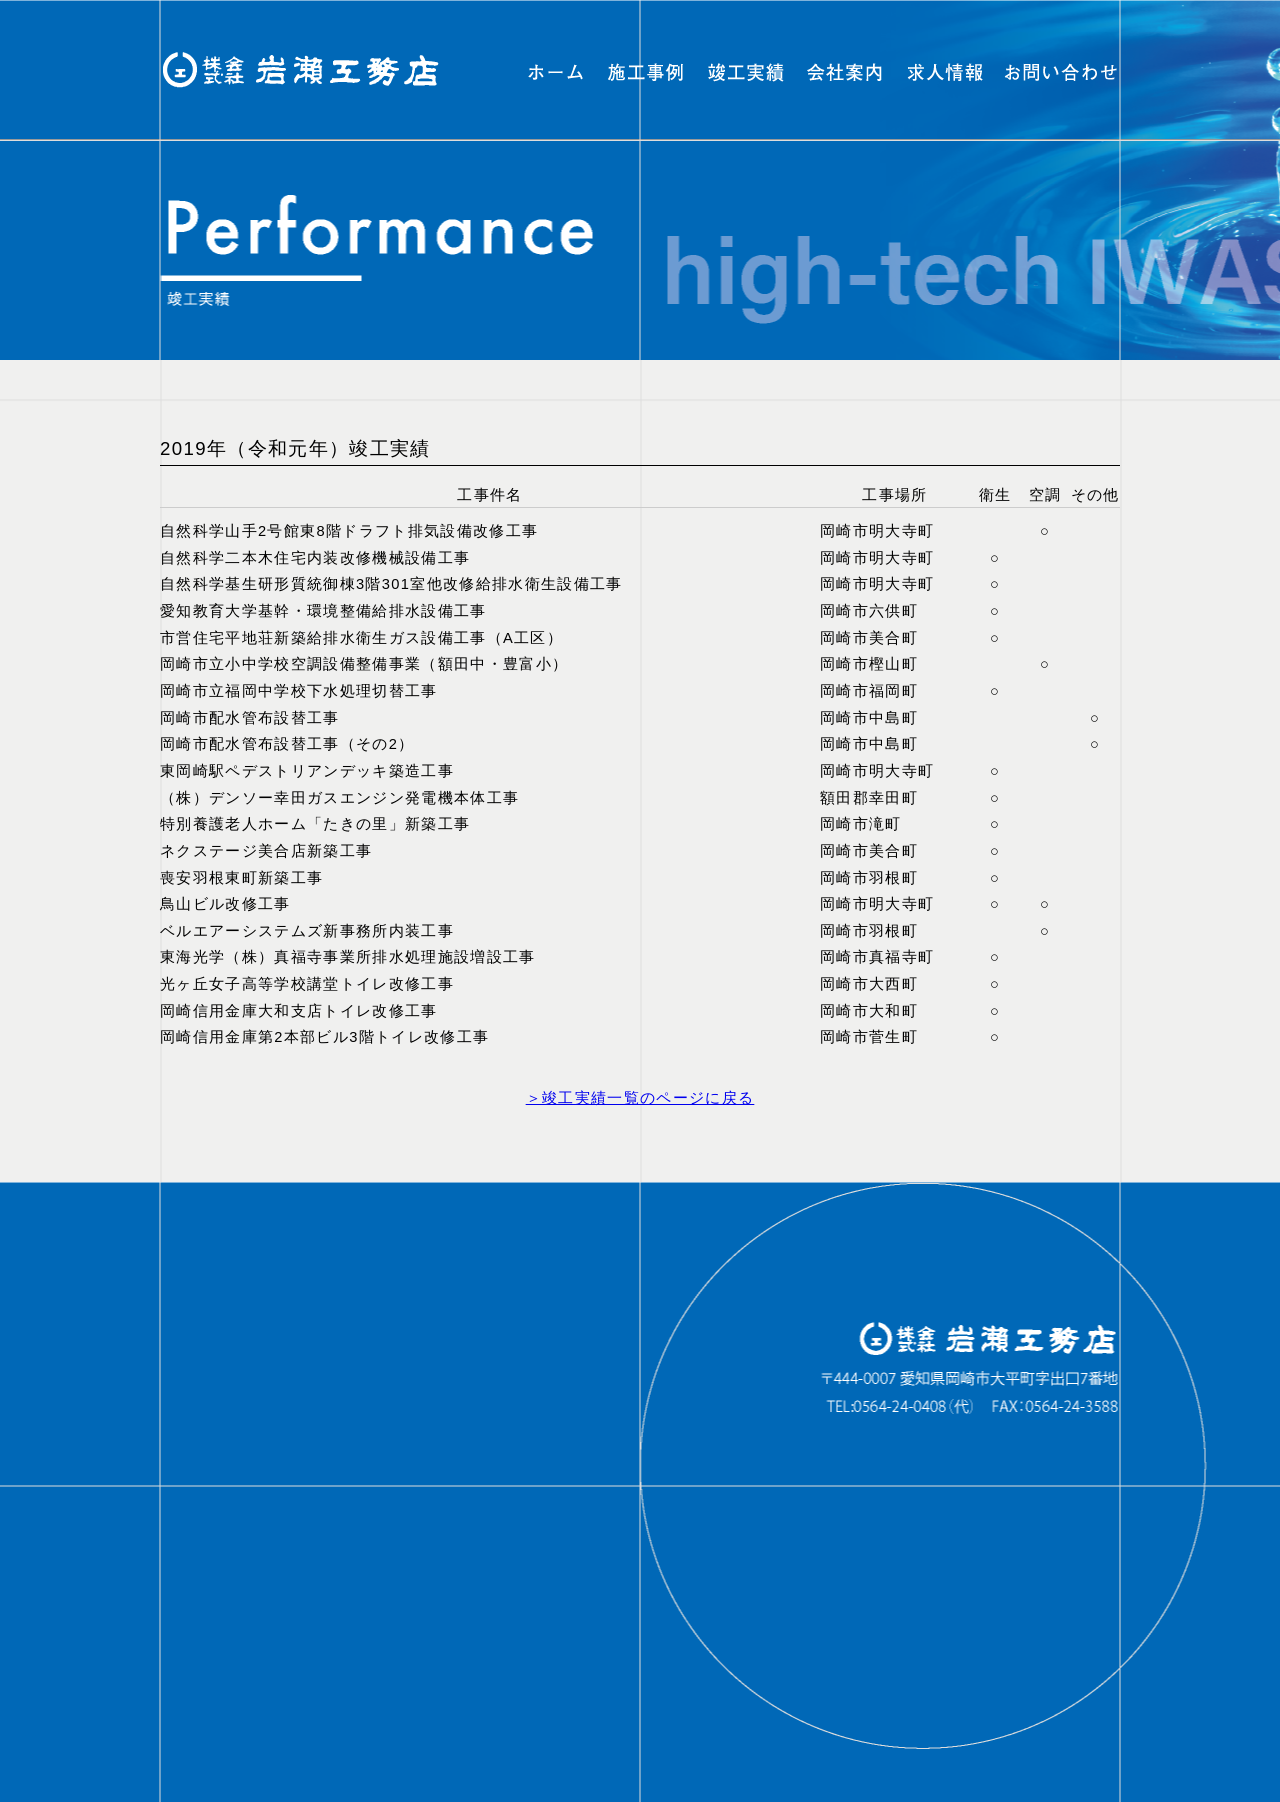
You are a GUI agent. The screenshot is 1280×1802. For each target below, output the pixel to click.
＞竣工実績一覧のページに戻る (640, 1098)
